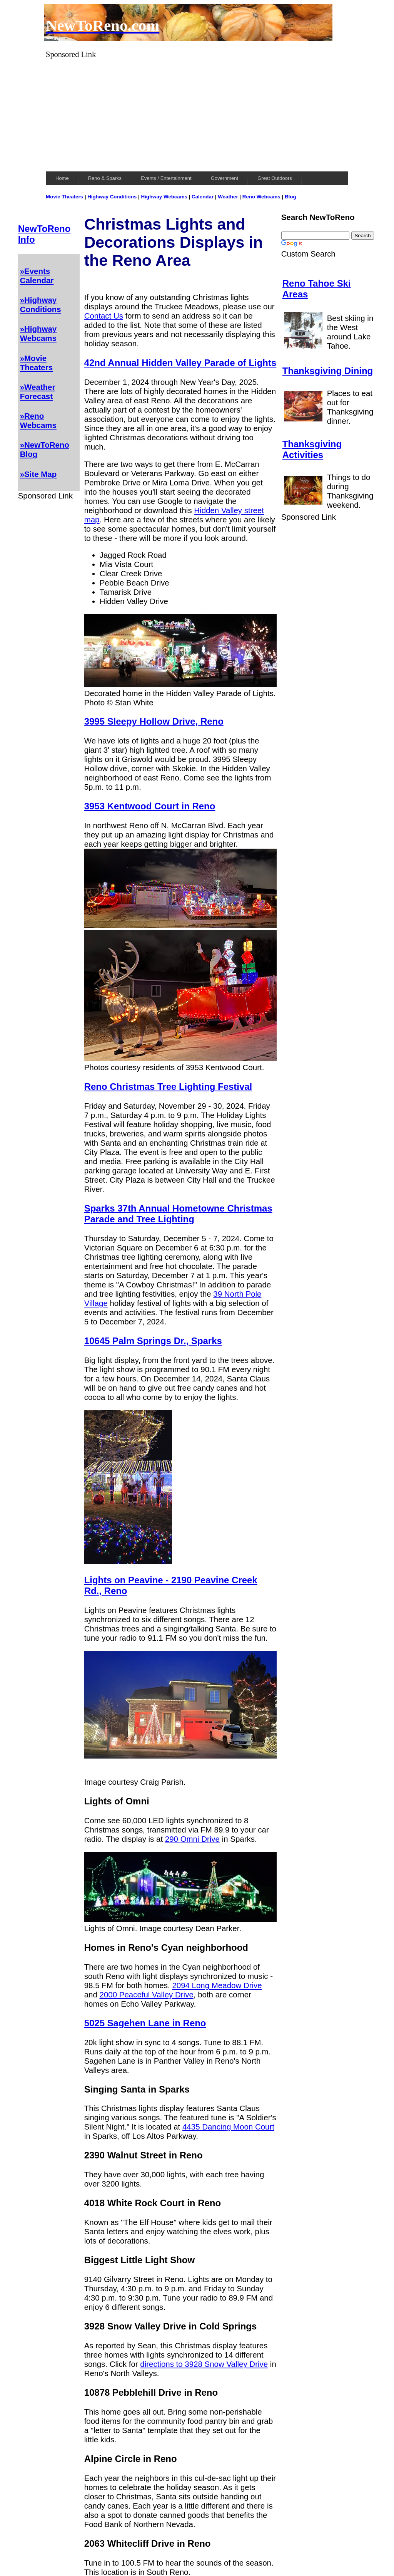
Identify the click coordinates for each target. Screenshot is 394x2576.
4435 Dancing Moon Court (228, 2126)
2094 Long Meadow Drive (217, 1985)
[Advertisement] (197, 113)
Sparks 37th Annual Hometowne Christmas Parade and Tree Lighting (178, 1213)
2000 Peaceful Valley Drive (147, 1994)
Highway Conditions (112, 197)
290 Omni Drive (192, 1838)
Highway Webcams (164, 197)
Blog (290, 197)
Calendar (203, 197)
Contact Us (103, 315)
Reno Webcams (261, 197)
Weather (228, 197)
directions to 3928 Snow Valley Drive (204, 2364)
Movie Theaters (64, 197)
